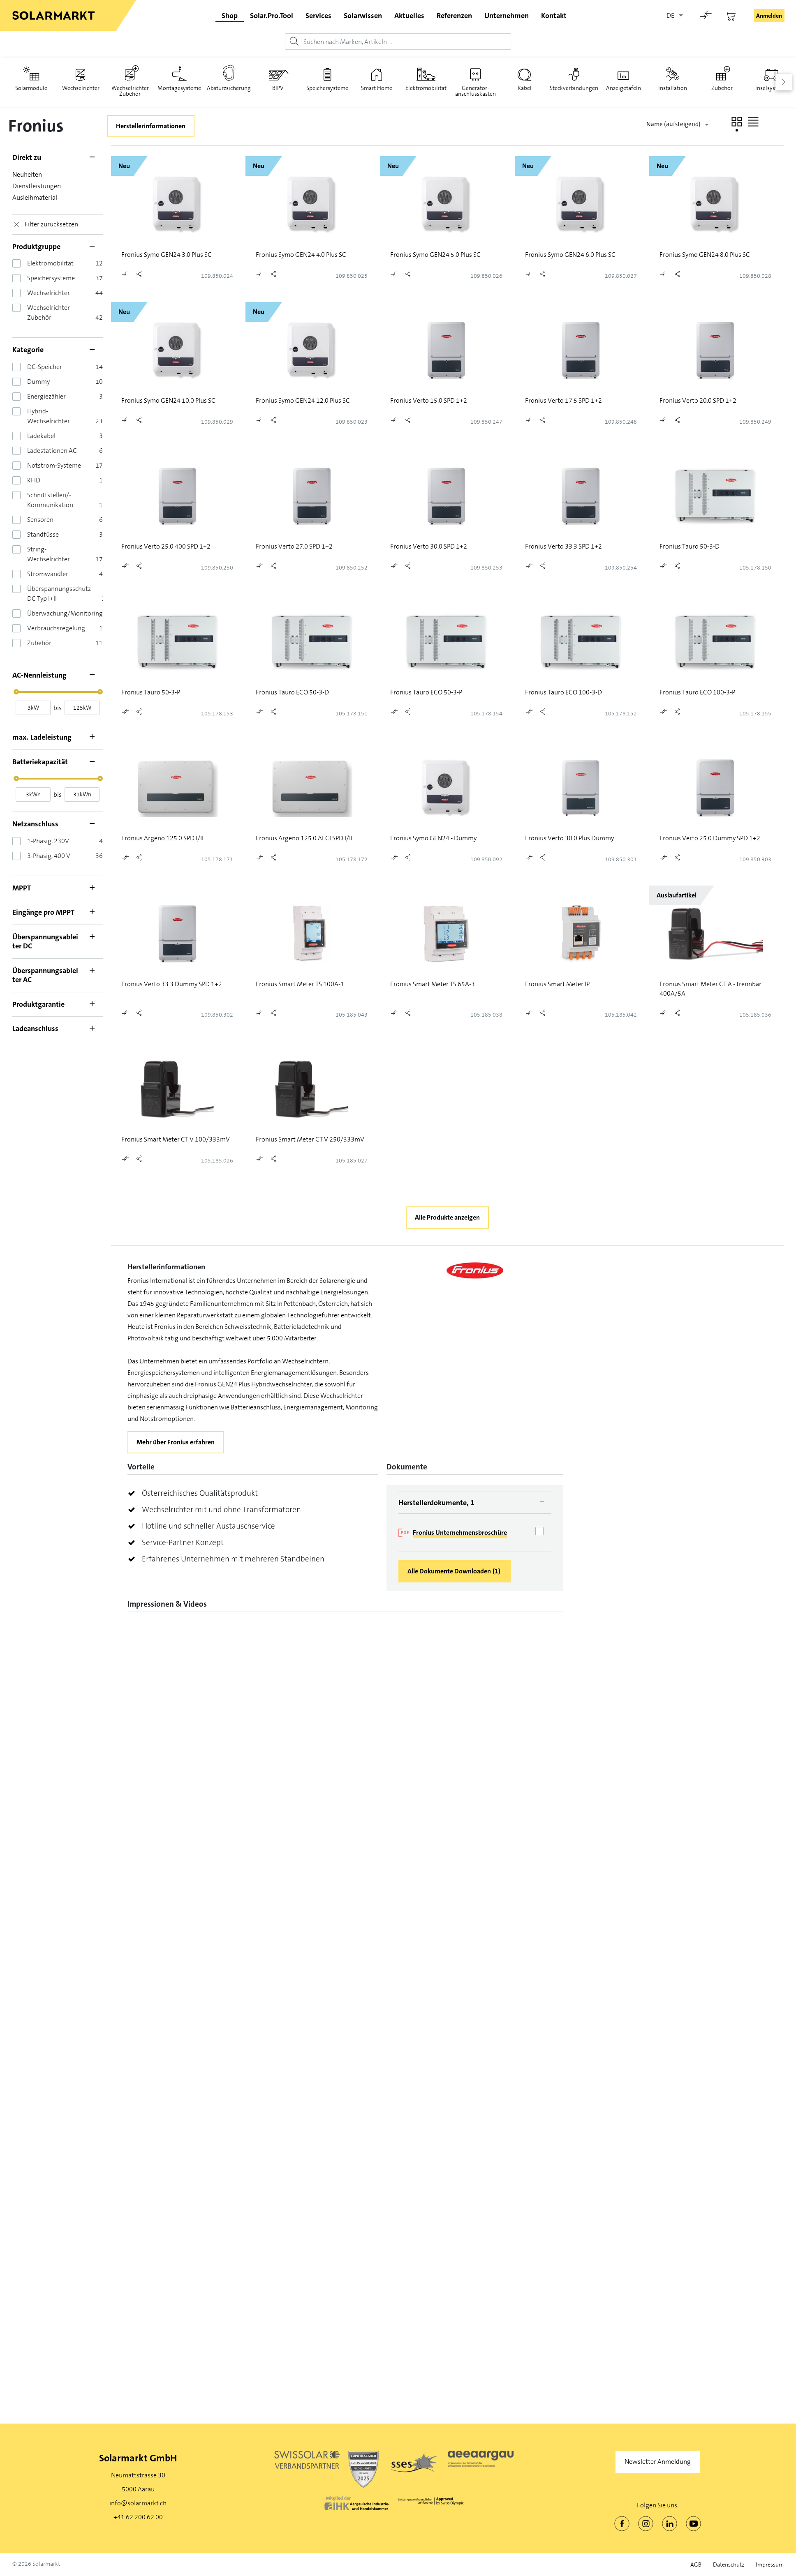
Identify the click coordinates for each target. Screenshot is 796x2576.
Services (318, 16)
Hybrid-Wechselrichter (48, 416)
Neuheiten (27, 174)
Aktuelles (409, 16)
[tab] (474, 1503)
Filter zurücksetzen (51, 224)
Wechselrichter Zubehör (48, 312)
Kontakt (554, 16)
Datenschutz (728, 2565)
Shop (230, 16)
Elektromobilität (50, 263)
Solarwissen (363, 16)
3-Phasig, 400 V (48, 855)
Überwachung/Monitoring (65, 613)
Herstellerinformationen (150, 126)
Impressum (770, 2565)
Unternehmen (506, 16)
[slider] (16, 691)
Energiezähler (46, 396)
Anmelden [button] (769, 15)
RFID (33, 480)
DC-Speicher (44, 366)
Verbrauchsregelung (56, 628)
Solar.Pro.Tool (271, 16)
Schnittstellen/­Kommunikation (50, 500)
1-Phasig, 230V (48, 841)
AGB (695, 2565)
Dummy (38, 381)
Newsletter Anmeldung (658, 2461)
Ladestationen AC (52, 450)
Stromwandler (47, 574)
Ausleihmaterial (34, 197)
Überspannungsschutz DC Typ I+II (59, 593)
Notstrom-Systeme (54, 465)
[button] (736, 121)
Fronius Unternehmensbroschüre (460, 1532)
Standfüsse (43, 534)
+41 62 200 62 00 (138, 2517)
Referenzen (454, 16)
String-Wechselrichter (48, 554)
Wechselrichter (48, 292)
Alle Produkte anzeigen (447, 1217)
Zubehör (39, 643)
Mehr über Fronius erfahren (176, 1442)
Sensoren (40, 519)
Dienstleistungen (36, 186)
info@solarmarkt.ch (138, 2503)
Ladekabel (41, 435)
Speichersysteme (51, 278)
